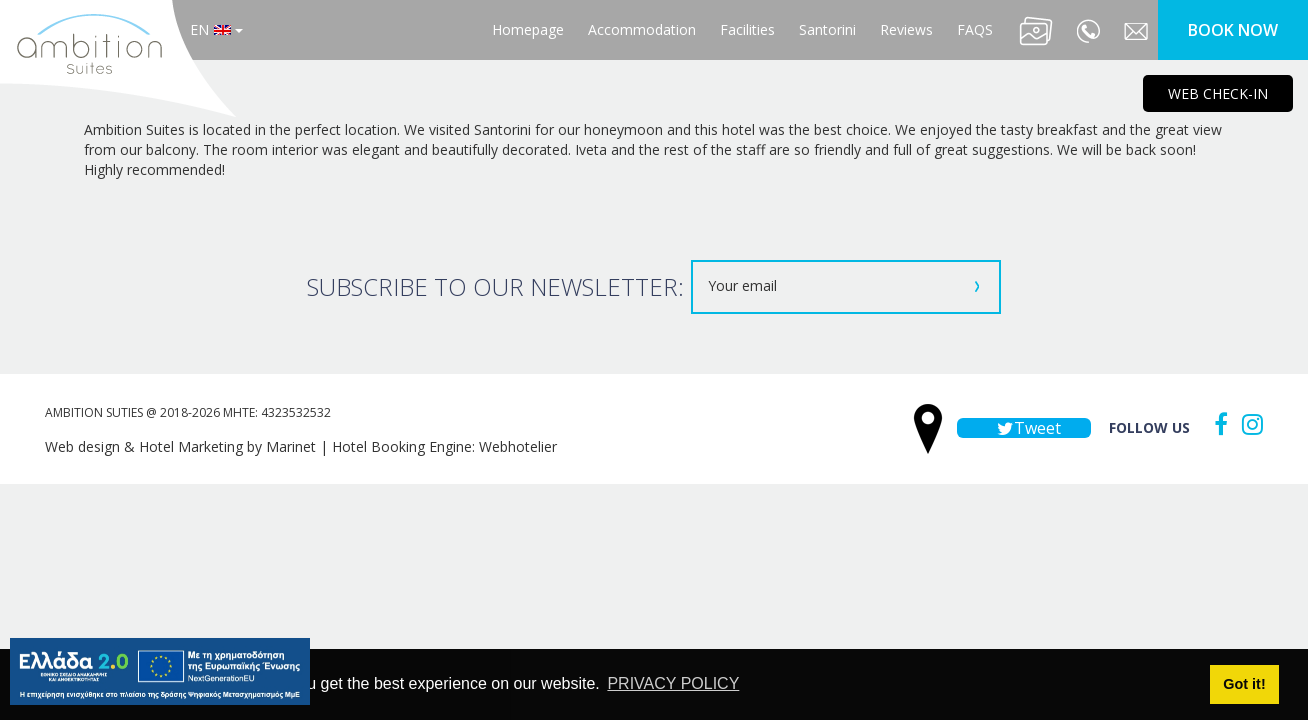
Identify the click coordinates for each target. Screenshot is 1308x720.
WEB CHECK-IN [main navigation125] (1218, 93)
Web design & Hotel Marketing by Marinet (180, 446)
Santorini (827, 29)
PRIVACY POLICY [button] (673, 683)
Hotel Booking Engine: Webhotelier (444, 446)
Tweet (1024, 428)
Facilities (747, 29)
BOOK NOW (1233, 30)
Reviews (906, 29)
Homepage (528, 29)
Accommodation (642, 29)
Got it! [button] (1244, 684)
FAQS (975, 29)
